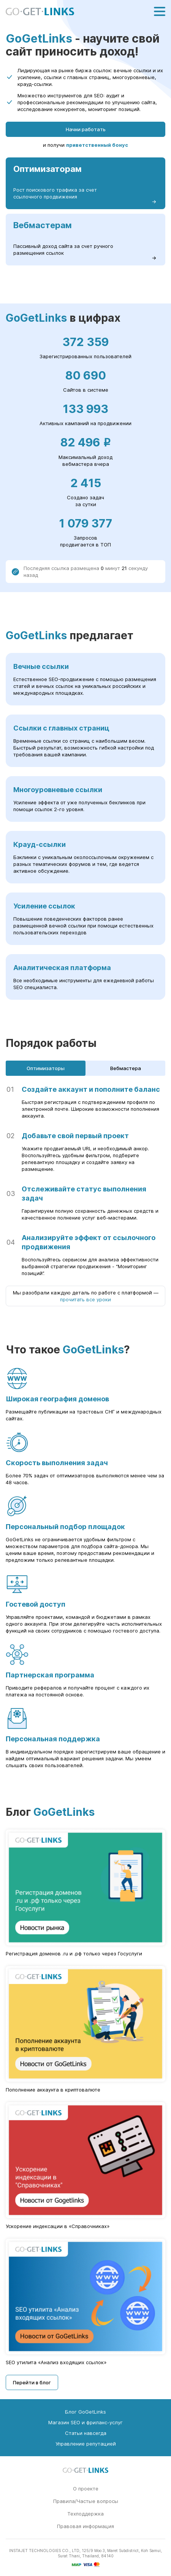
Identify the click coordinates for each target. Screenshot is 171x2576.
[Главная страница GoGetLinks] (40, 12)
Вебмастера (125, 1068)
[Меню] (159, 11)
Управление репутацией (85, 2444)
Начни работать (86, 129)
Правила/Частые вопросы (85, 2501)
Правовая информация (85, 2526)
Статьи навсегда (85, 2433)
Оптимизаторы (46, 1068)
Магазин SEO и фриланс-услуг (85, 2422)
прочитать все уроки (85, 1299)
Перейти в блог (32, 2382)
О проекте (85, 2488)
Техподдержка (85, 2514)
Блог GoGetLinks (85, 2412)
